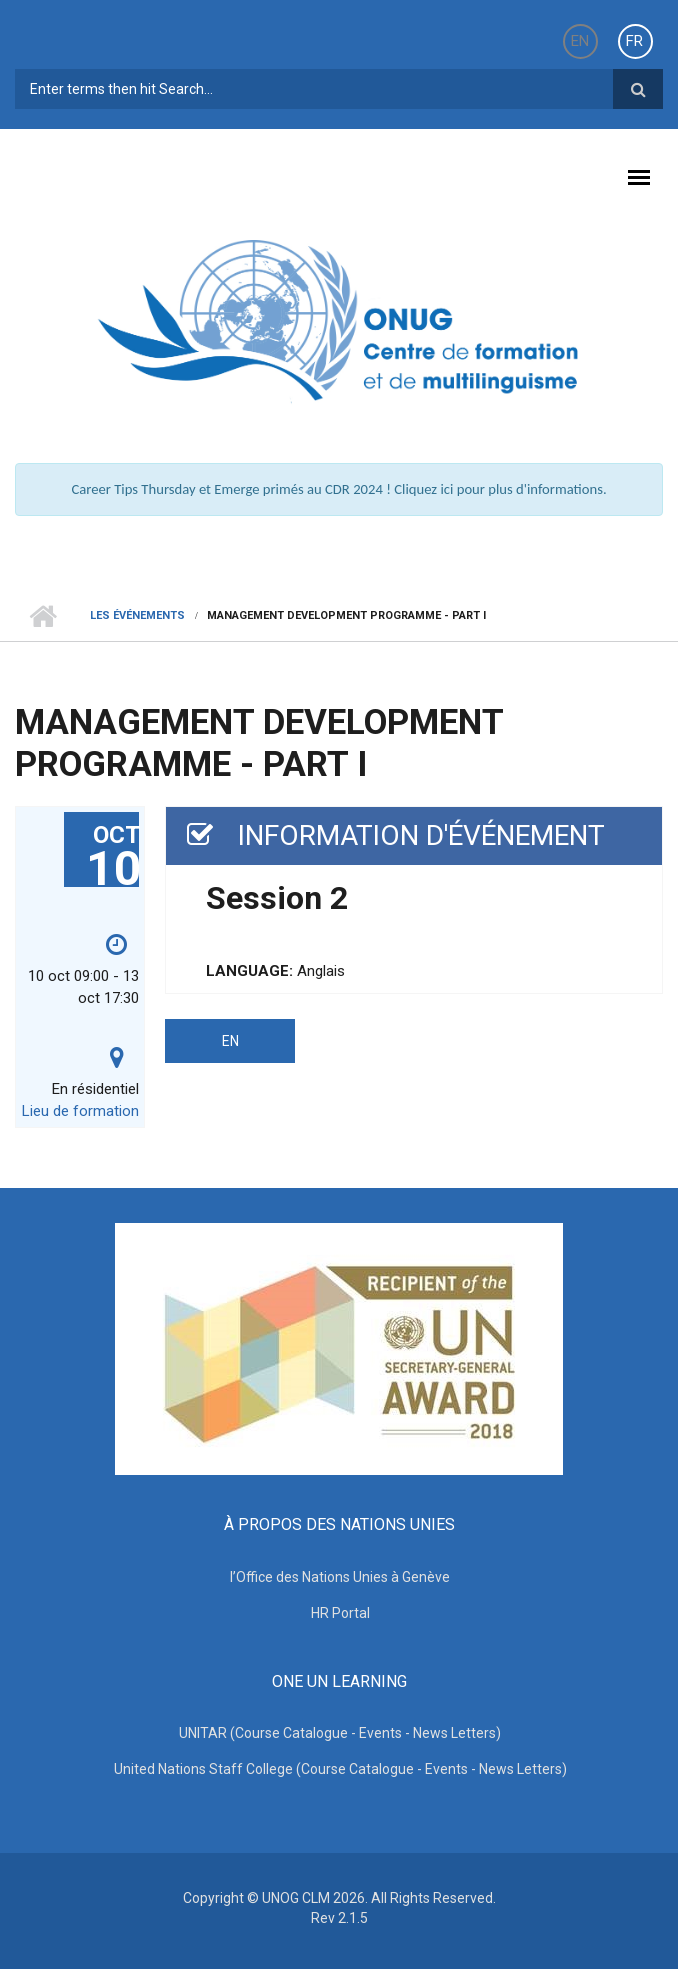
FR (634, 41)
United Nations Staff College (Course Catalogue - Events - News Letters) (340, 1769)
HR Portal (340, 1613)
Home (42, 616)
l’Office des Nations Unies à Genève (340, 1577)
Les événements (137, 615)
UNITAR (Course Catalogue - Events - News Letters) (340, 1733)
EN (580, 41)
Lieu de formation (80, 1111)
